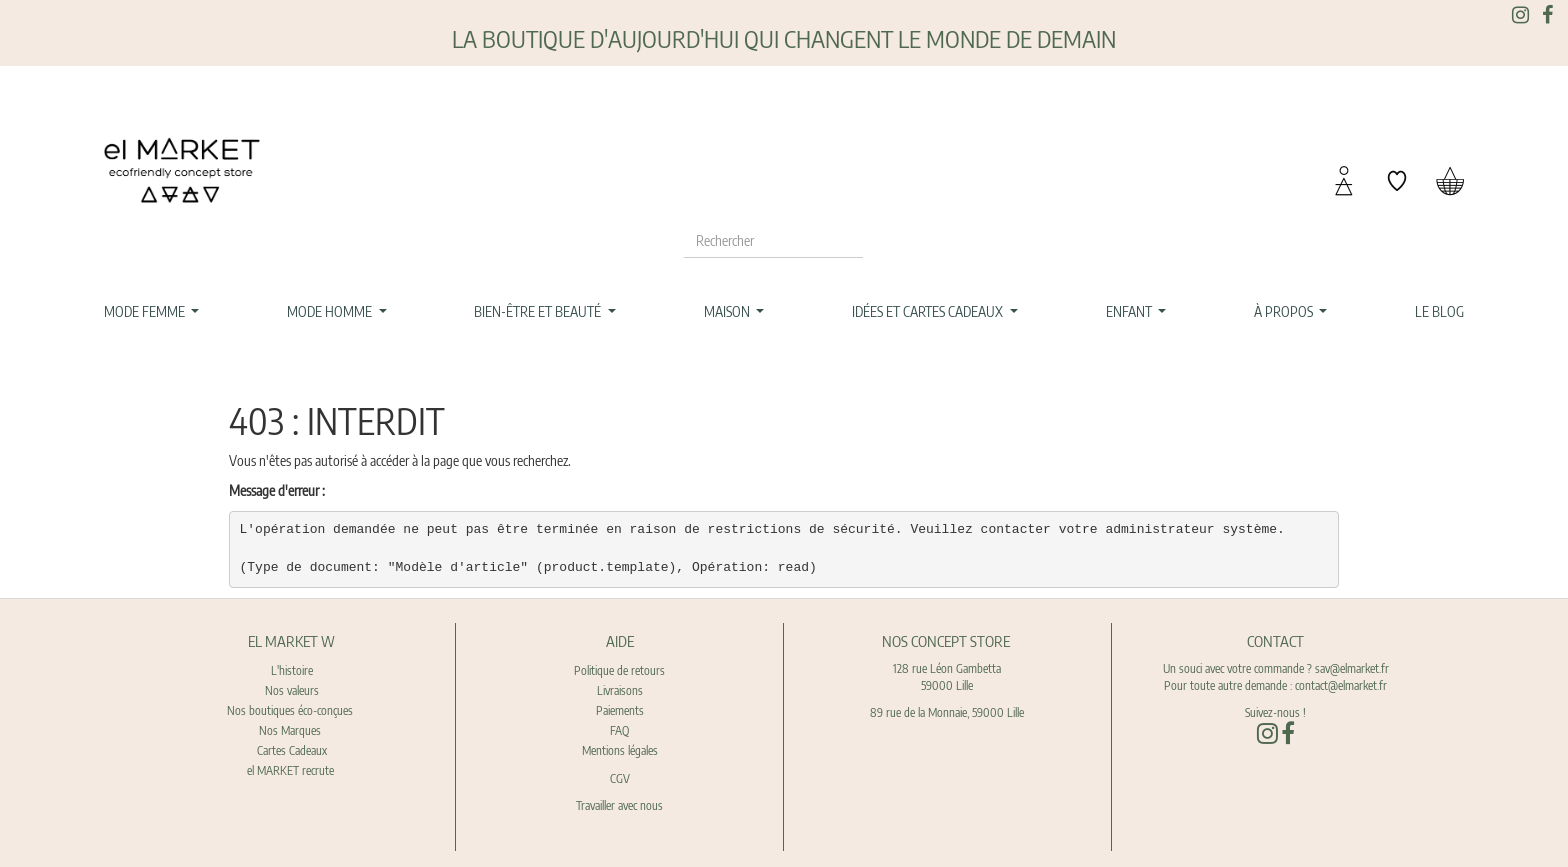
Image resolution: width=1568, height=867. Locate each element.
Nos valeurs (292, 690)
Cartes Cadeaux (292, 750)
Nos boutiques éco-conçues (290, 710)
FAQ (619, 730)
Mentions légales (620, 750)
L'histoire (292, 670)
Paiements (620, 710)
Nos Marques (291, 730)
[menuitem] (1440, 312)
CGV (620, 778)
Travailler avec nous (619, 805)
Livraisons (620, 690)
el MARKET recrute (292, 770)
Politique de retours (619, 670)
